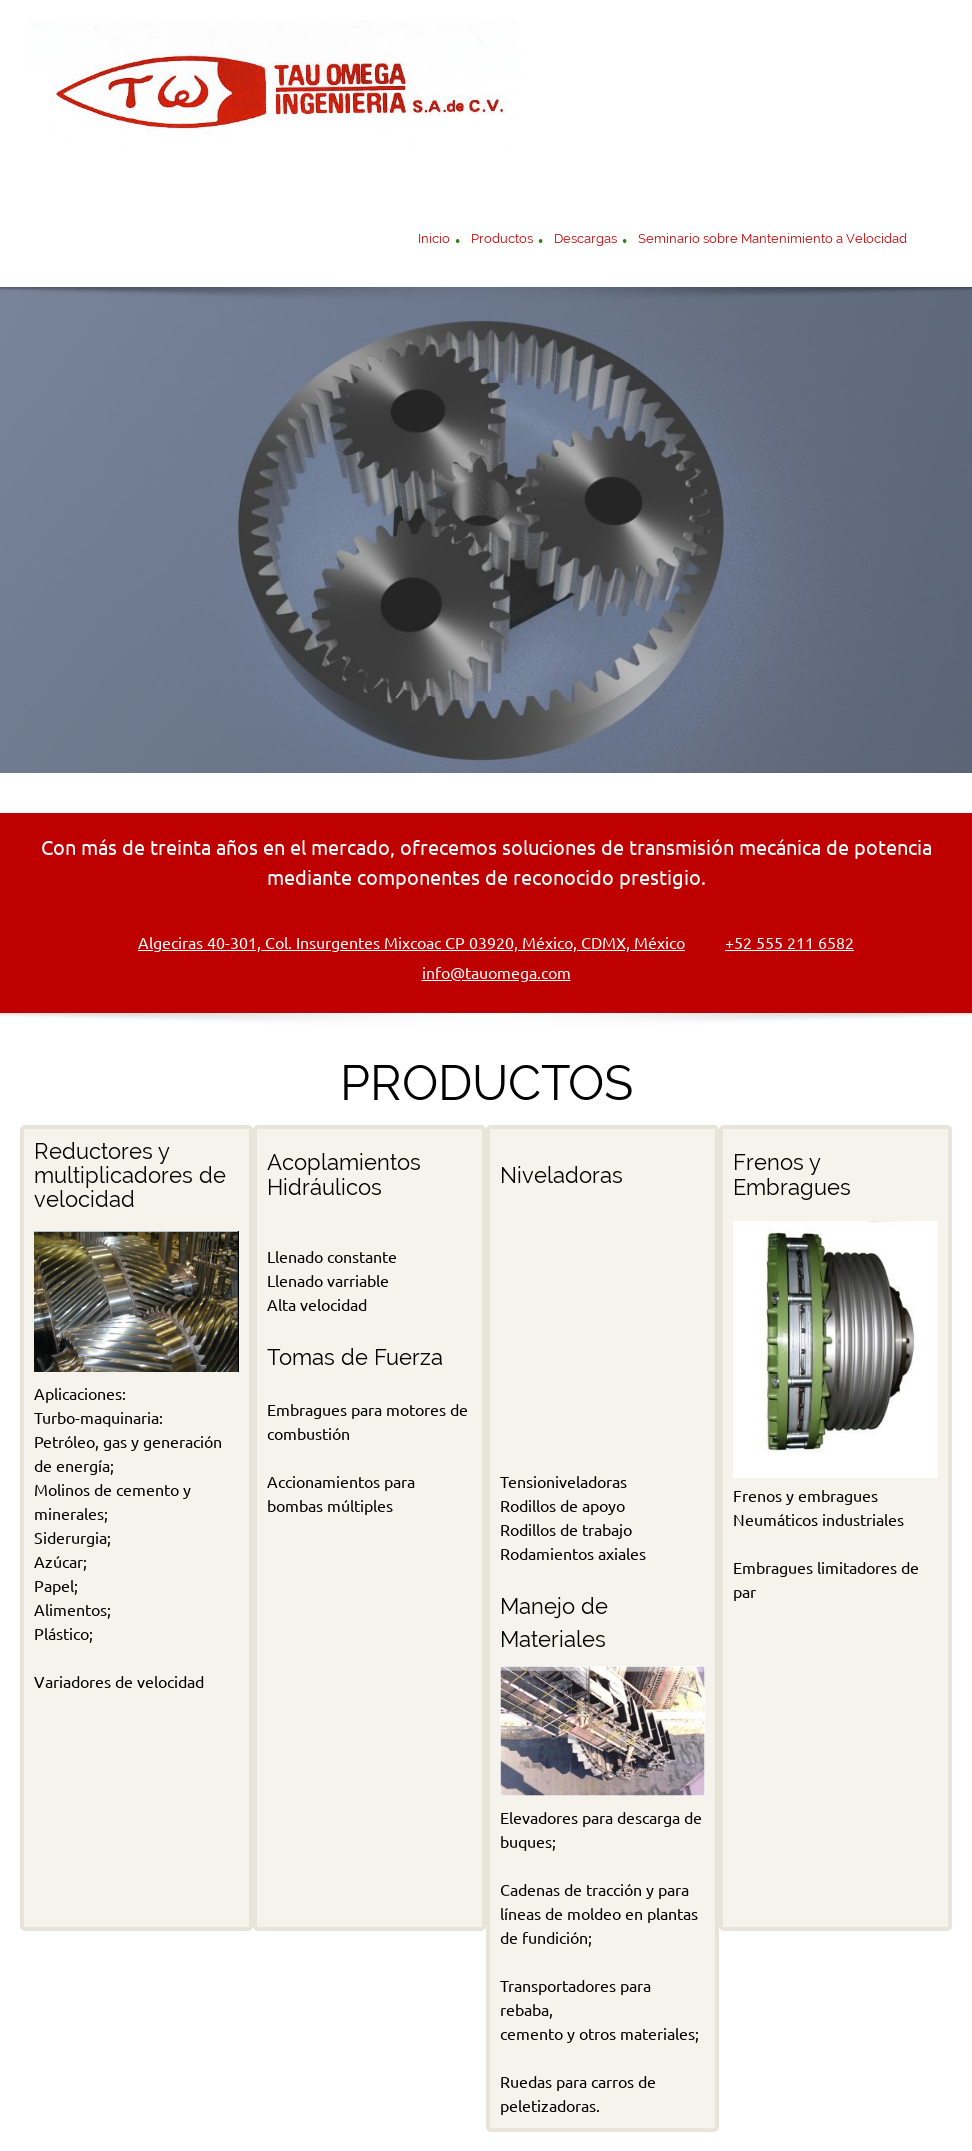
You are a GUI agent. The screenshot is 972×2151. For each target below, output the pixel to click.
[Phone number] (779, 943)
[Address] (401, 943)
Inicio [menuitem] (142, 2084)
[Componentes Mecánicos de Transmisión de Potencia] (273, 95)
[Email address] (486, 973)
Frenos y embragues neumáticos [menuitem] (729, 2084)
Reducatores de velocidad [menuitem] (257, 2084)
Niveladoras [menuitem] (392, 2084)
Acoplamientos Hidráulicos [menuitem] (528, 2084)
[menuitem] (434, 241)
